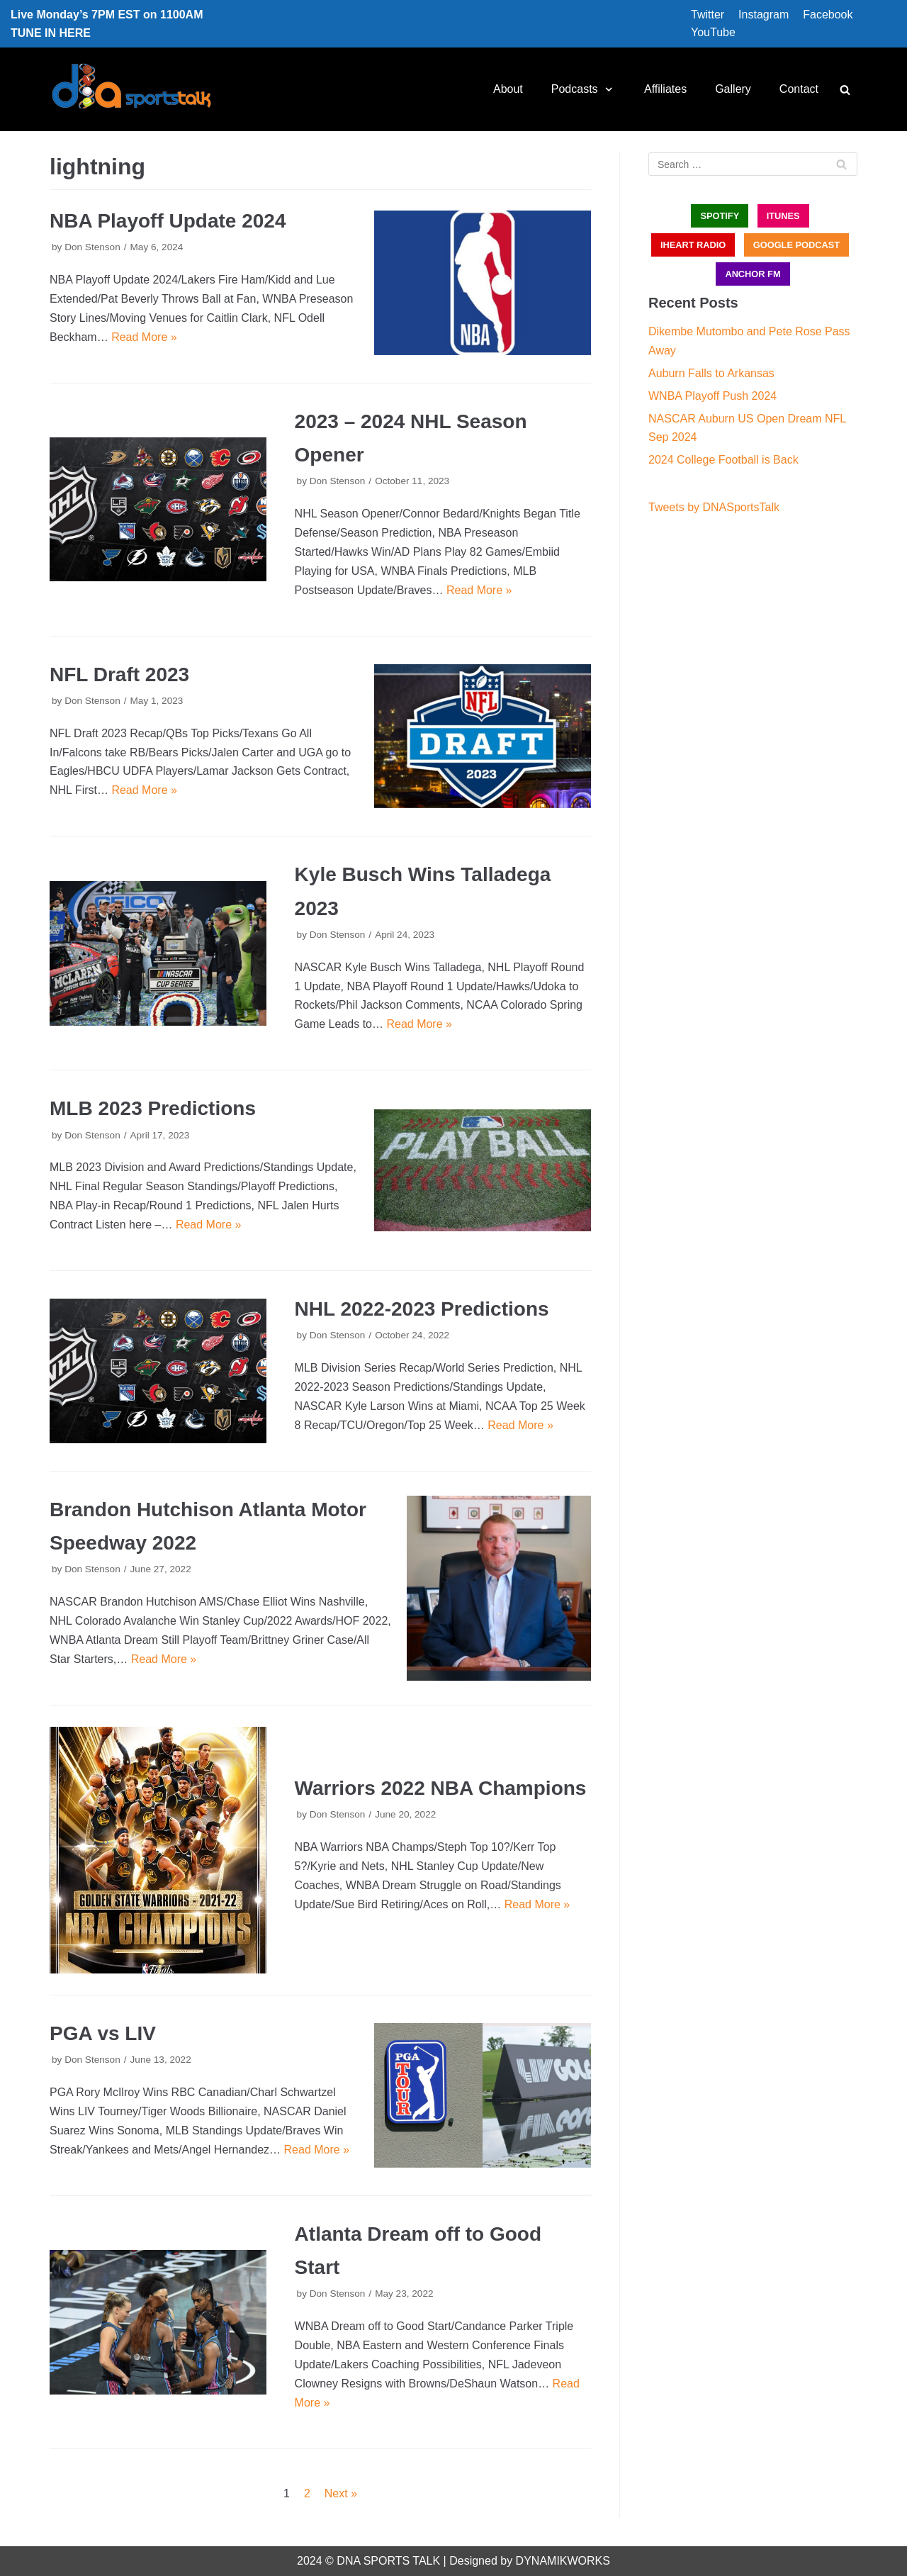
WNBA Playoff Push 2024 (712, 396)
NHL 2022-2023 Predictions (422, 1309)
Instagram (763, 15)
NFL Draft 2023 (119, 674)
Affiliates (665, 89)
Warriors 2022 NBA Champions (441, 1788)
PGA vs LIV (103, 2033)
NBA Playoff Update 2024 (168, 221)
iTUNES (783, 216)
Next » (341, 2493)
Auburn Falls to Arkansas (711, 373)
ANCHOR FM (752, 274)
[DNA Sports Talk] (131, 89)
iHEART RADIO (693, 245)
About (508, 89)
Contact (798, 89)
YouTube (713, 32)
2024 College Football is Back (723, 460)
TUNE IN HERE (51, 33)
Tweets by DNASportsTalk (713, 507)
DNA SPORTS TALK (388, 2561)
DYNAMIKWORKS (563, 2561)
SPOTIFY (719, 216)
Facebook (827, 15)
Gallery (733, 89)
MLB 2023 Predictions (153, 1108)
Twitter (707, 15)
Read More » (144, 337)
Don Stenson (92, 247)
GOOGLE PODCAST (796, 245)
